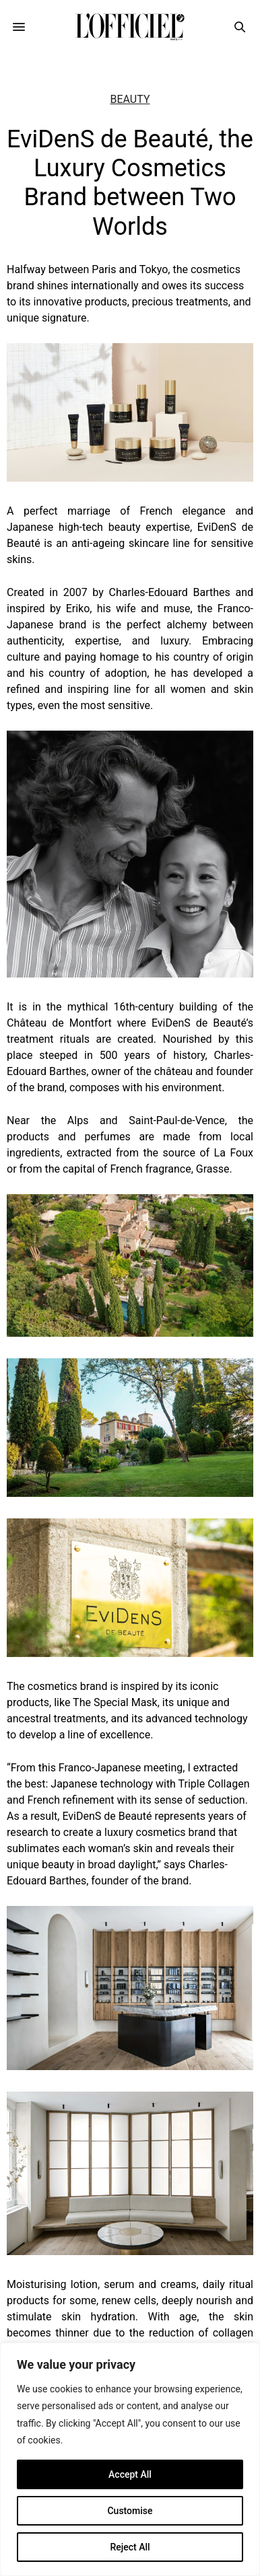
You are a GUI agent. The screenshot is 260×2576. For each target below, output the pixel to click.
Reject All (130, 2547)
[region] (130, 2459)
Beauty (130, 99)
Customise (129, 2510)
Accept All (130, 2474)
